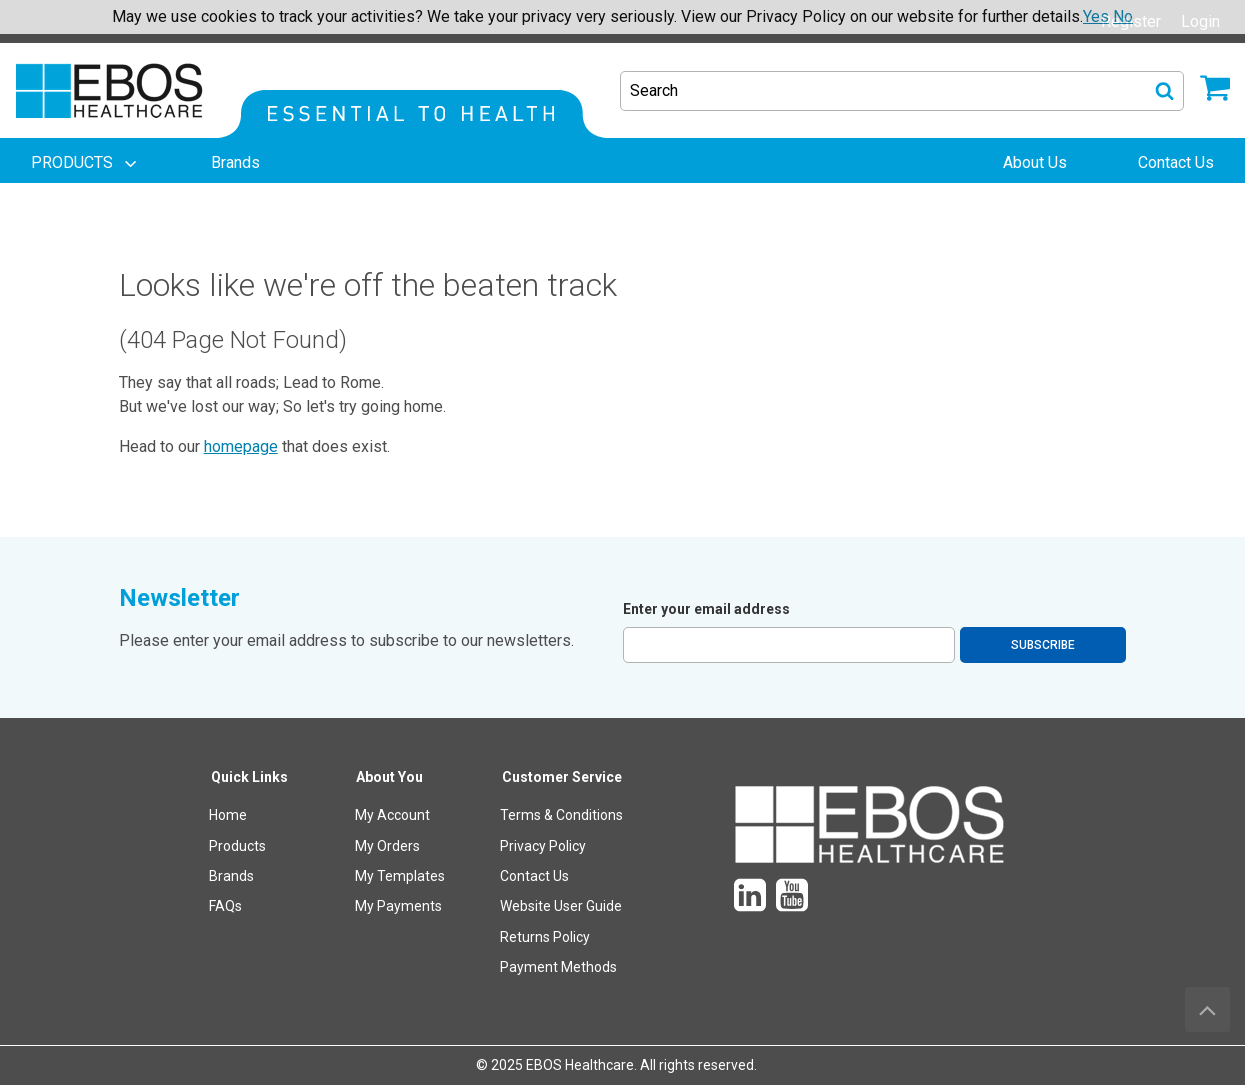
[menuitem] (86, 163)
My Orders (387, 846)
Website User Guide (561, 906)
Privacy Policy (543, 846)
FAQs (225, 906)
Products (237, 846)
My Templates (400, 876)
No (1123, 16)
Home (228, 815)
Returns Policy (545, 937)
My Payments (398, 906)
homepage (241, 446)
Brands (231, 876)
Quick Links (249, 777)
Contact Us (534, 876)
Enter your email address (706, 609)
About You (389, 777)
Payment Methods (558, 967)
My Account (392, 815)
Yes (1096, 16)
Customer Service (562, 777)
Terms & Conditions (561, 815)
